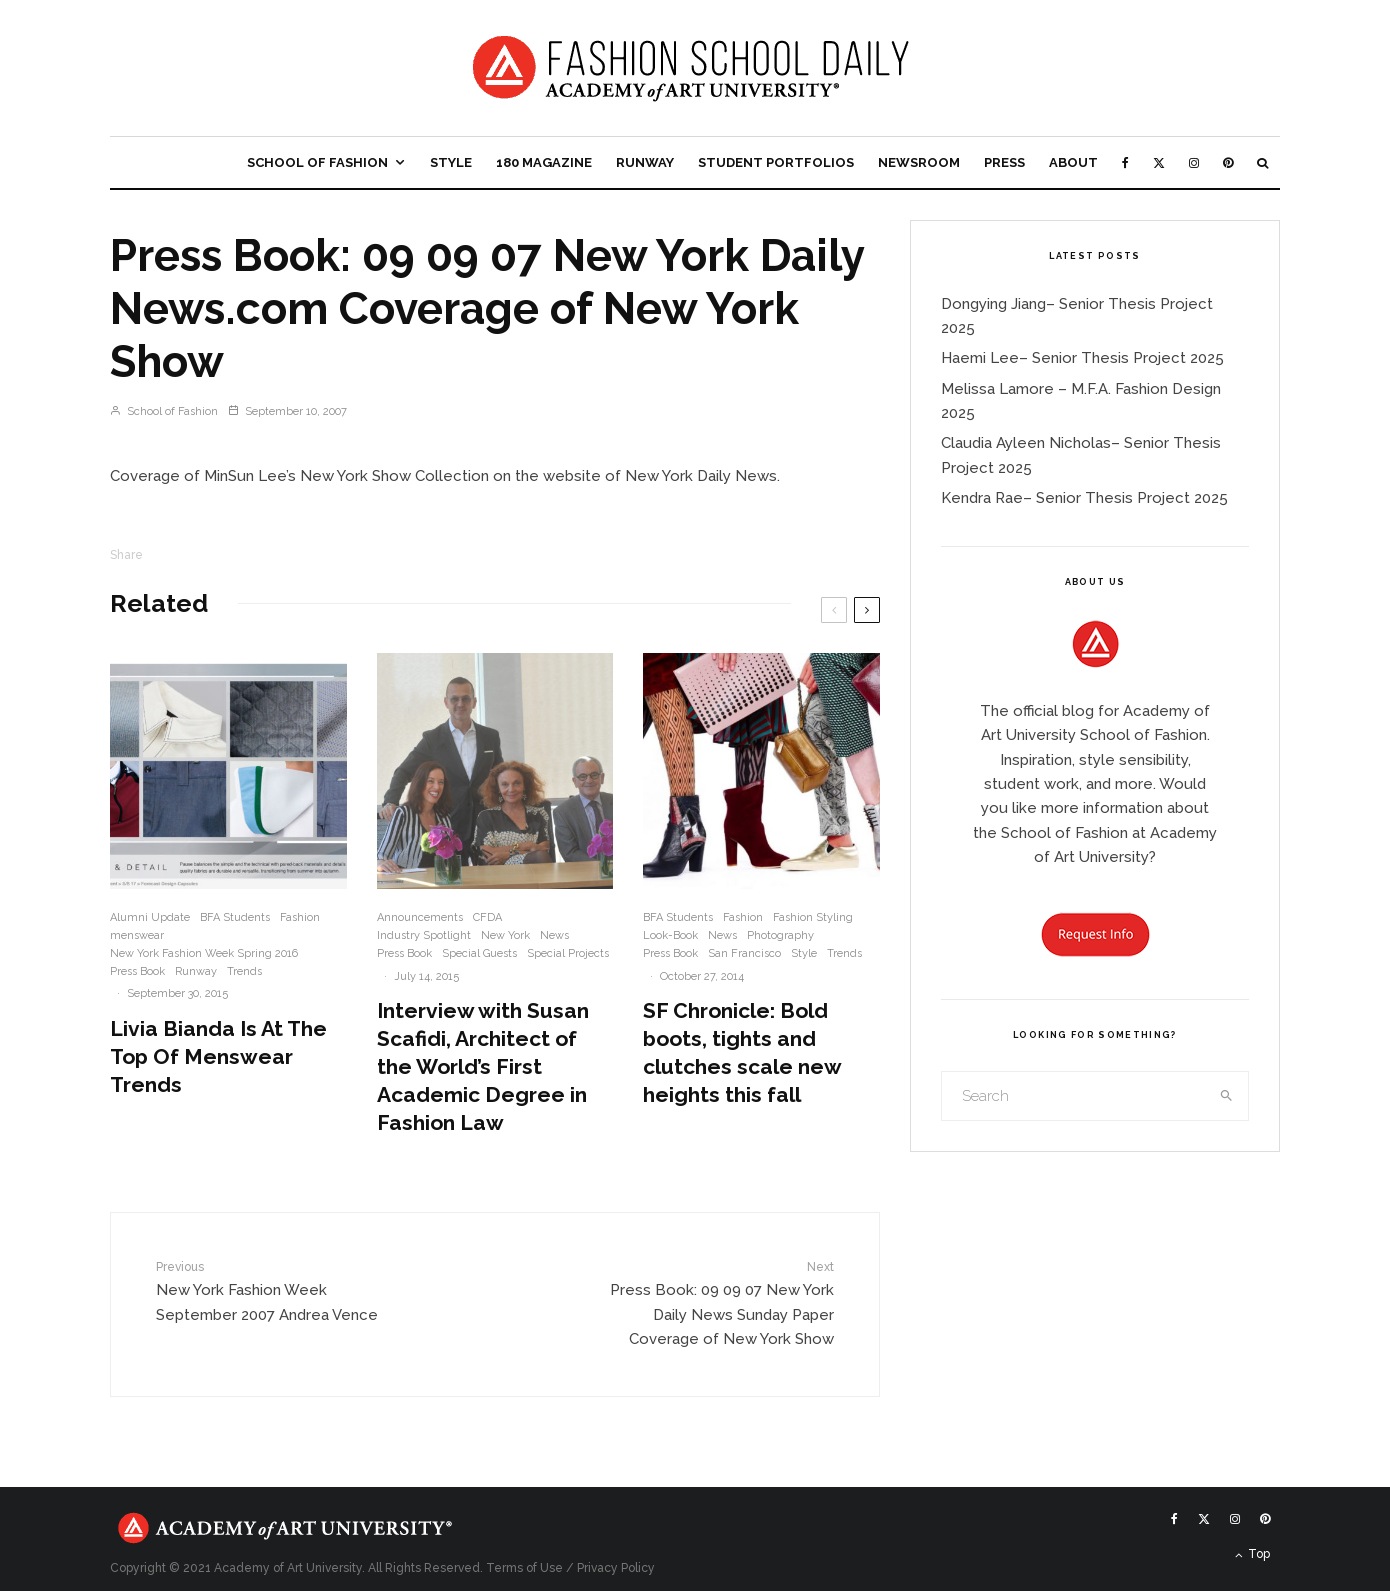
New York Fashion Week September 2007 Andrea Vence (278, 1290)
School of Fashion (317, 162)
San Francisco (744, 953)
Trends (244, 971)
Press (1004, 162)
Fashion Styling (813, 917)
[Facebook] (1125, 162)
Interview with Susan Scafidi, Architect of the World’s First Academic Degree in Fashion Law (483, 1066)
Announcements (420, 917)
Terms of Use (524, 1568)
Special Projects (568, 953)
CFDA (487, 917)
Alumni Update (150, 917)
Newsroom (919, 162)
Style (451, 162)
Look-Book (670, 935)
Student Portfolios (776, 162)
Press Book (137, 971)
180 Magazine (544, 162)
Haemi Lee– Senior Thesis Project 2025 (1082, 358)
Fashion (300, 917)
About (1073, 162)
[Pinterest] (1228, 162)
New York (505, 935)
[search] (1227, 1096)
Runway (645, 162)
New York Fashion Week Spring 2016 (204, 953)
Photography (780, 935)
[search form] (1074, 1096)
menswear (137, 935)
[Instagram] (1194, 162)
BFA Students (235, 917)
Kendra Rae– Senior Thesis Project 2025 (1084, 498)
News (554, 935)
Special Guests (479, 953)
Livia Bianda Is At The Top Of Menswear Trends (218, 1056)
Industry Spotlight (424, 935)
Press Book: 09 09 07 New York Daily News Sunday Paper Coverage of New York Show (712, 1302)
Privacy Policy (616, 1568)
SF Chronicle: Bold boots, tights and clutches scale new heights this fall (742, 1052)
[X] (1159, 162)
